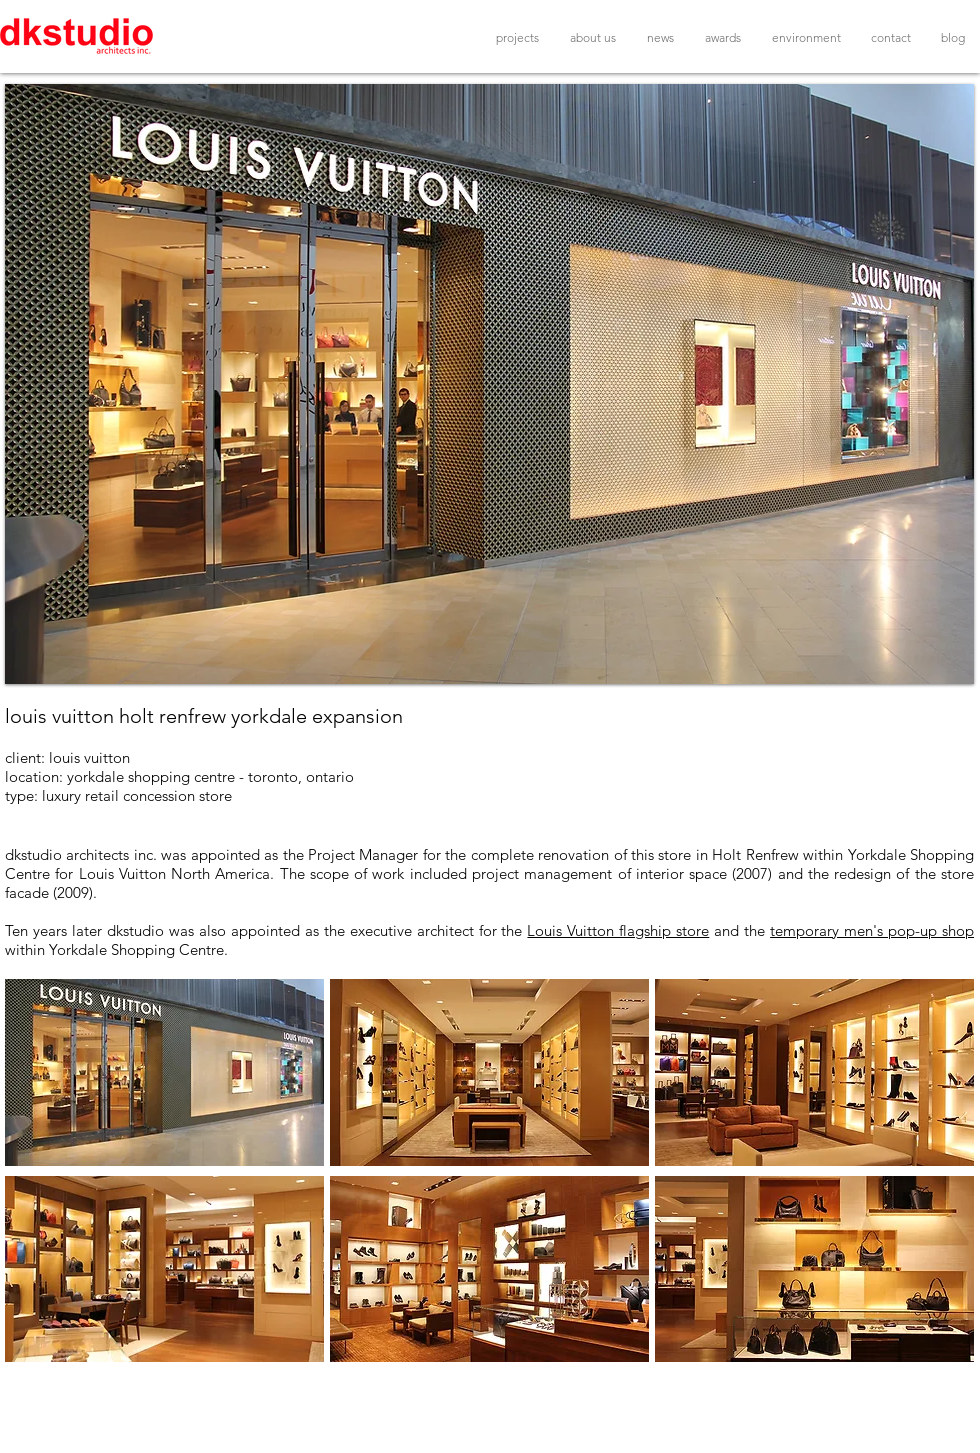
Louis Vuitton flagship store (618, 930)
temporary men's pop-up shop (872, 930)
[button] (489, 384)
